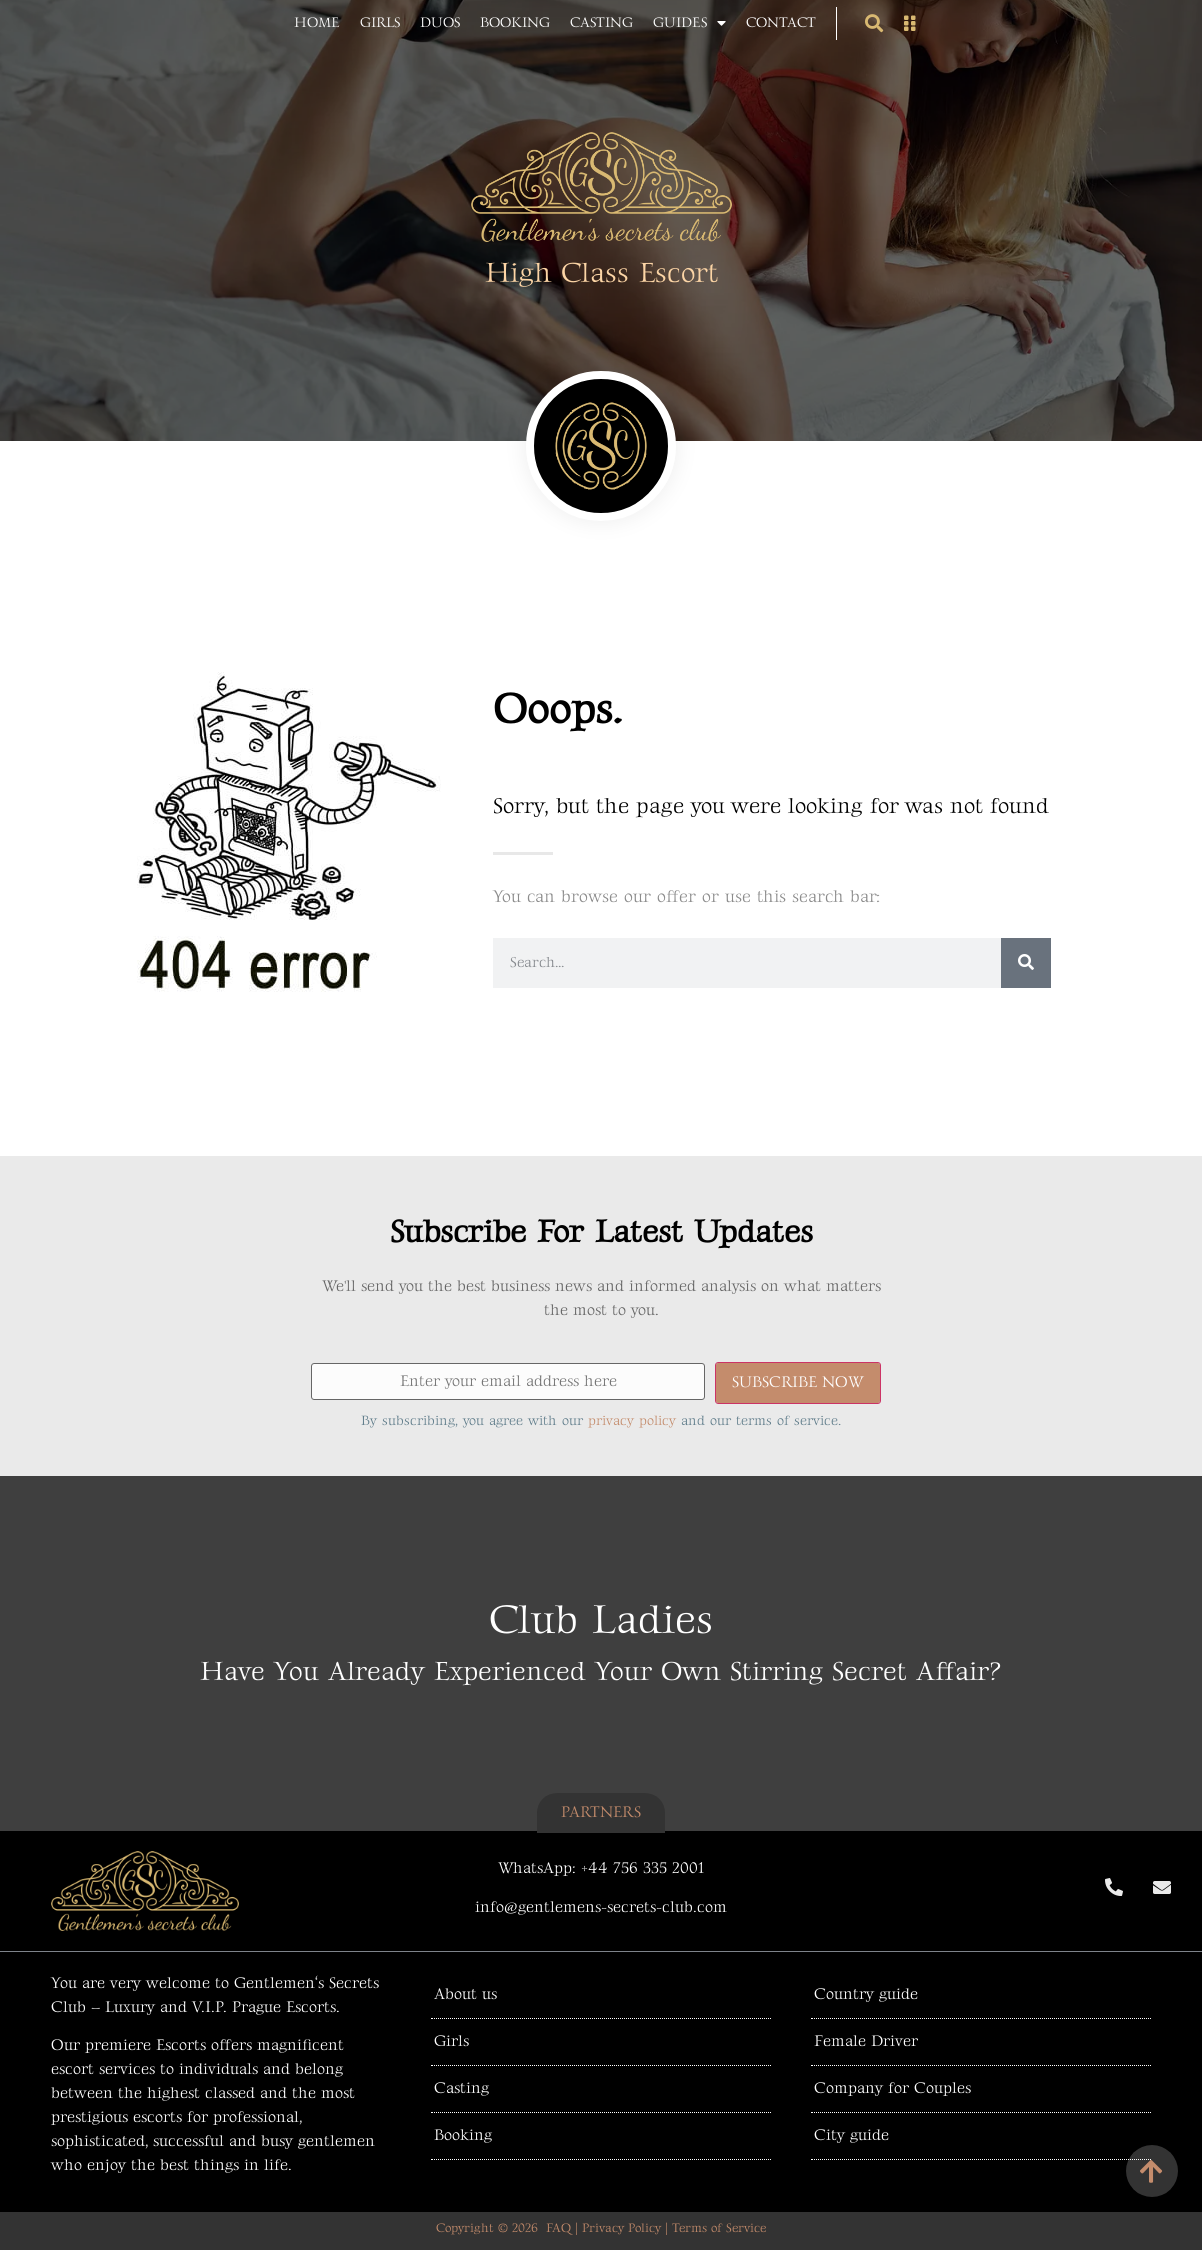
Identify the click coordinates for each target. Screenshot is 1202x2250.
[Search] (1026, 963)
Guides (689, 23)
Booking (515, 22)
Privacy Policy (621, 2228)
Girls (380, 22)
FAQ (558, 2228)
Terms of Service (719, 2228)
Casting (601, 22)
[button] (873, 23)
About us (465, 1994)
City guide (851, 2135)
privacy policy (632, 1420)
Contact (781, 22)
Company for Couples (892, 2088)
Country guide (866, 1994)
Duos (440, 22)
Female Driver (866, 2041)
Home (317, 22)
